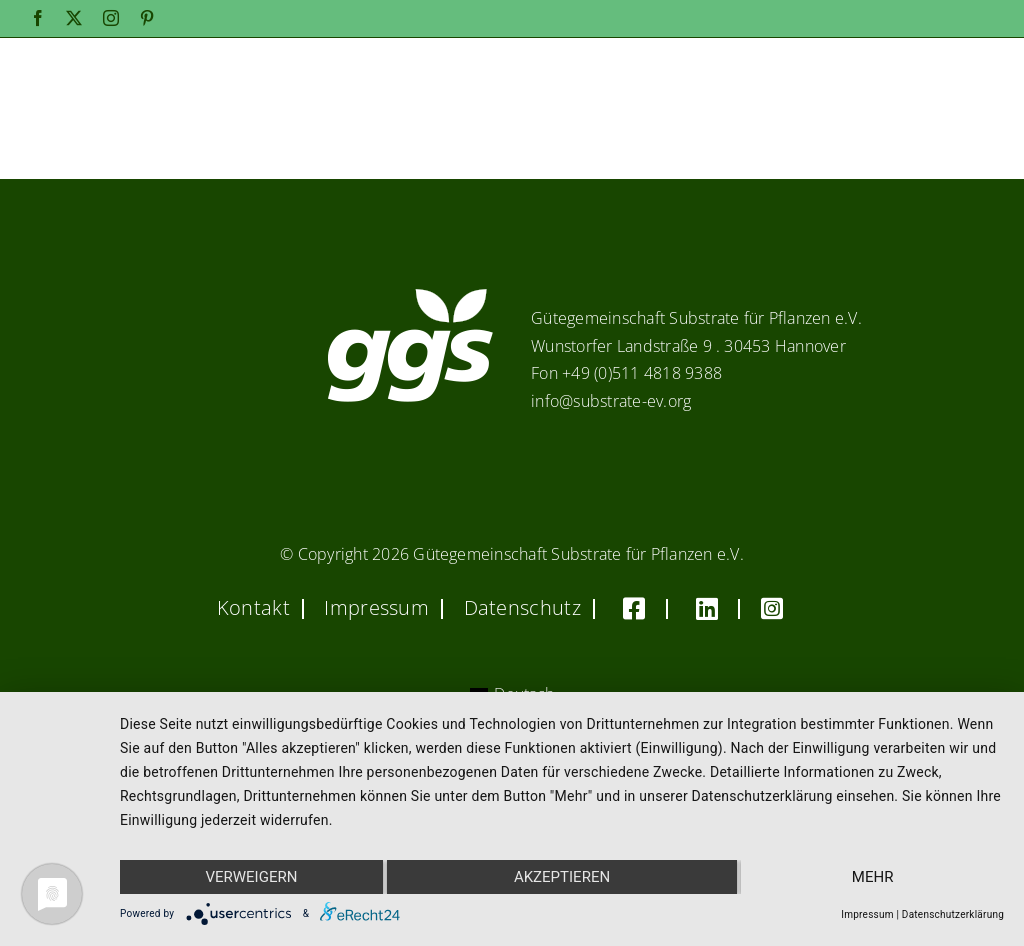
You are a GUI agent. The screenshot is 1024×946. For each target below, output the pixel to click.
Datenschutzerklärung (953, 914)
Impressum (867, 914)
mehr (873, 877)
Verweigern (251, 877)
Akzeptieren (562, 877)
